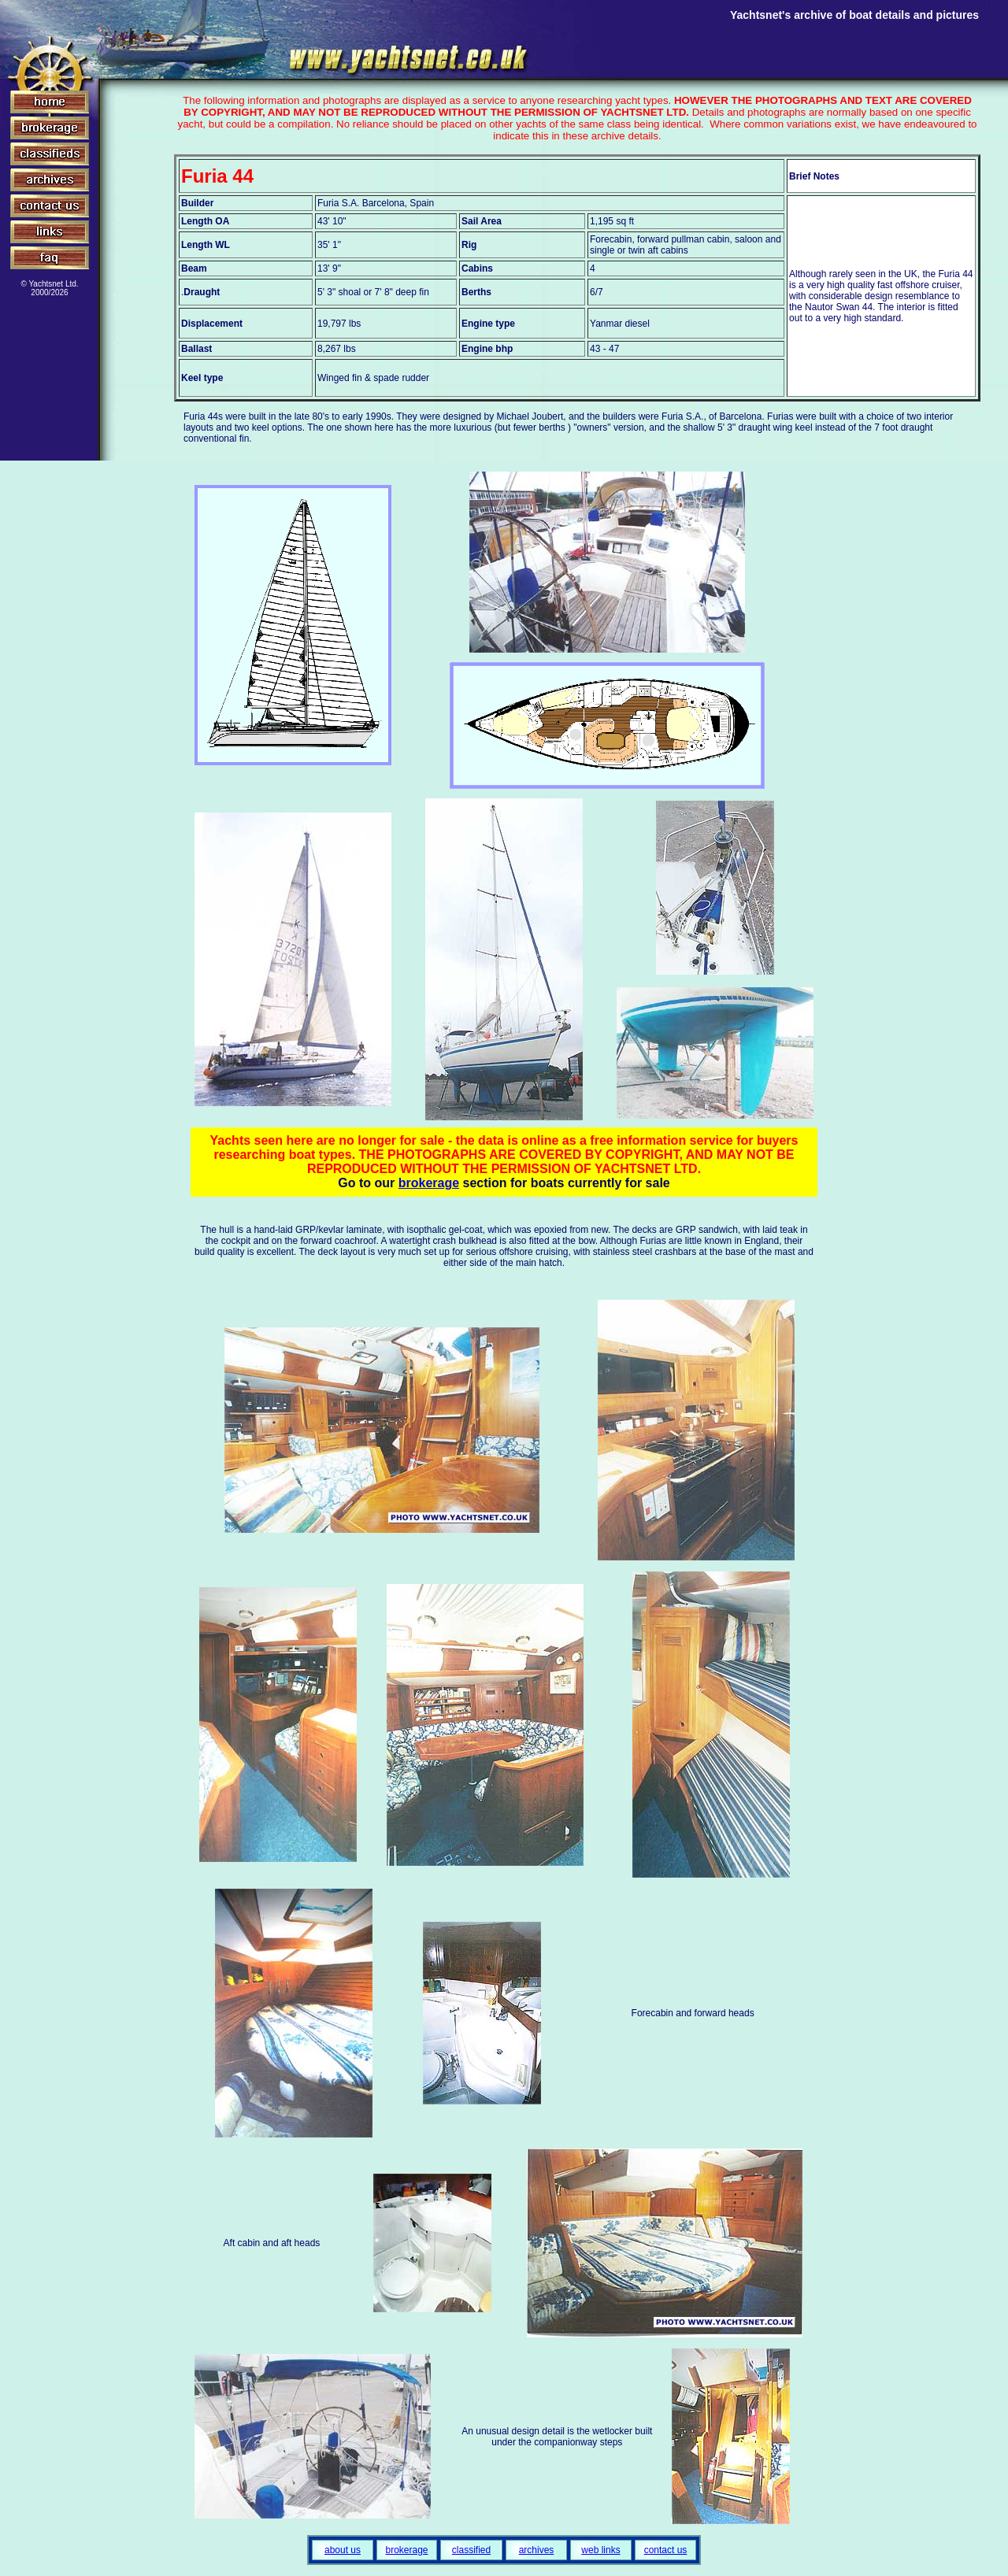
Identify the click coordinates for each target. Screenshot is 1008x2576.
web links (600, 2550)
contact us (665, 2550)
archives (536, 2550)
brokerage (428, 1183)
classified (471, 2550)
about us (342, 2550)
